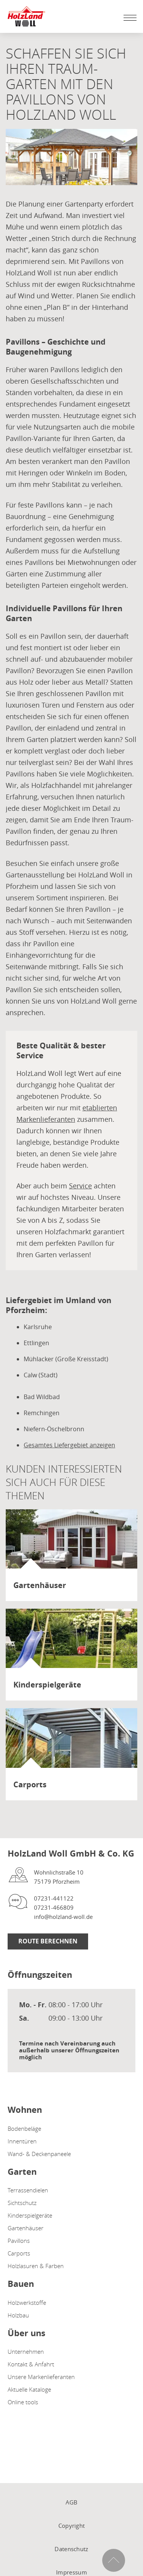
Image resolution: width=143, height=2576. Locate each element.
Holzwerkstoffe (27, 2302)
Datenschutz (71, 2549)
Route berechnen (47, 1941)
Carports (19, 2253)
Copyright (71, 2525)
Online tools (23, 2402)
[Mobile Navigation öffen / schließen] (128, 17)
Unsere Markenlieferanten (41, 2377)
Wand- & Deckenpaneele (39, 2154)
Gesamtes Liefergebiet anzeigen (69, 1445)
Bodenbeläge (24, 2128)
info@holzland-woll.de (63, 1916)
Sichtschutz (22, 2203)
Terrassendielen (28, 2190)
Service (80, 1185)
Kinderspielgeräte (30, 2215)
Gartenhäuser (25, 2228)
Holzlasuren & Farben (36, 2266)
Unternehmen (26, 2351)
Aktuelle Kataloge (29, 2389)
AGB (72, 2502)
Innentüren (22, 2141)
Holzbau (18, 2315)
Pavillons (19, 2240)
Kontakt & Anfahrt (31, 2364)
